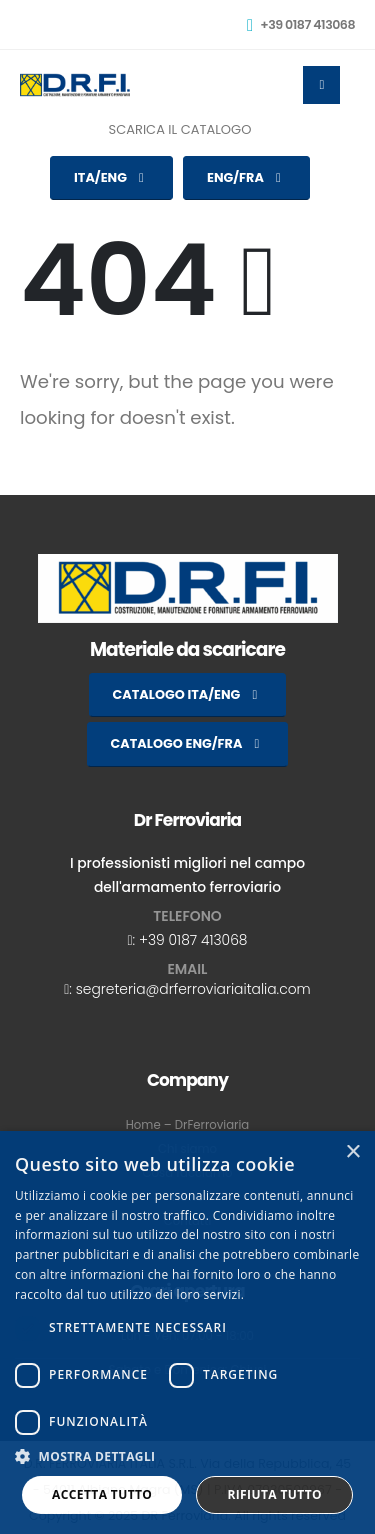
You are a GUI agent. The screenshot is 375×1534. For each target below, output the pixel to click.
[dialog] (187, 1332)
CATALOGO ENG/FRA (188, 743)
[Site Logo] (75, 85)
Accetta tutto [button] (102, 1494)
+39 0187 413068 (193, 940)
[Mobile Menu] (321, 85)
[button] (187, 1457)
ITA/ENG (111, 177)
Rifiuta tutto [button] (274, 1494)
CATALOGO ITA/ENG (188, 694)
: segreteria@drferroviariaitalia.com (189, 989)
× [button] (352, 1152)
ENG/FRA (246, 177)
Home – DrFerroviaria (187, 1125)
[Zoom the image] (188, 565)
